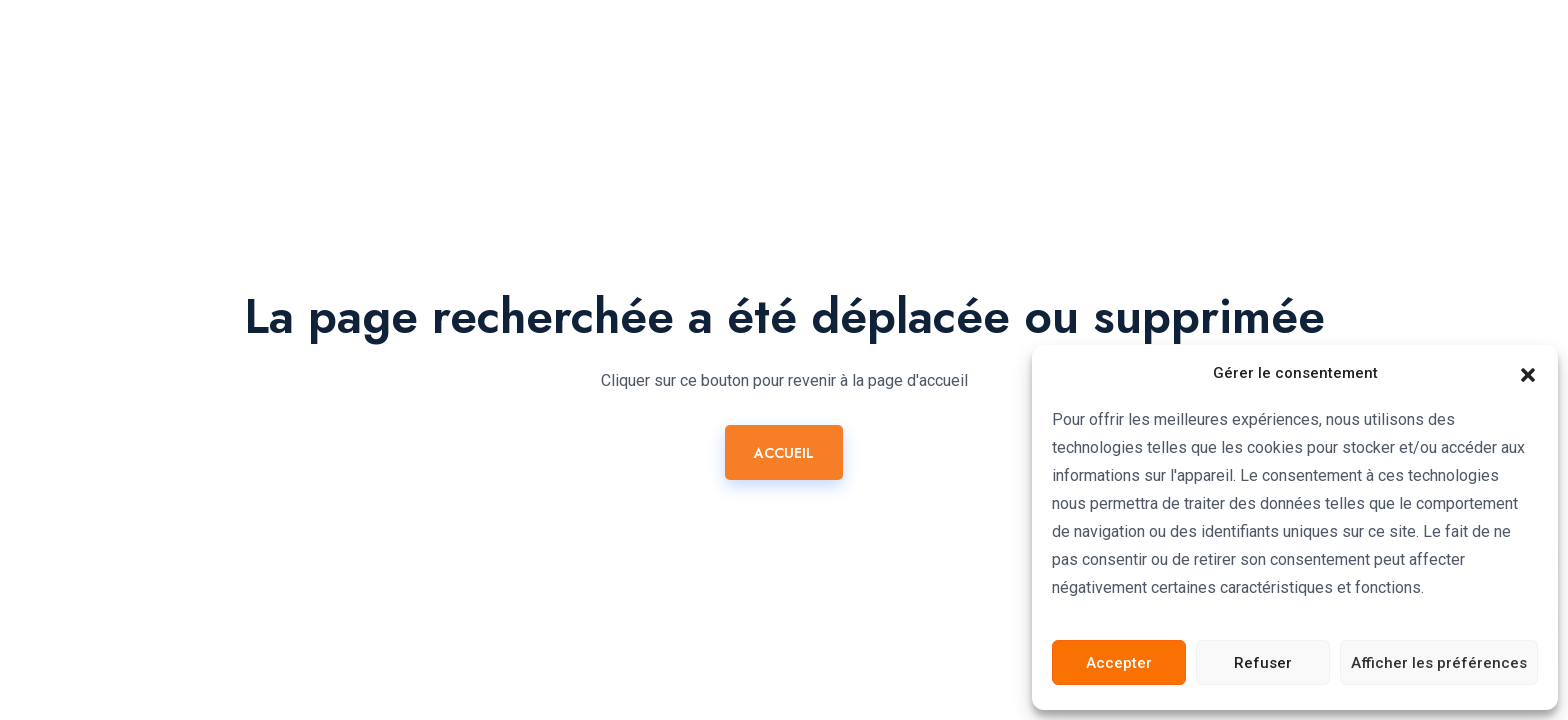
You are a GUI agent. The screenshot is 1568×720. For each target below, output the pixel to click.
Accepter (1119, 663)
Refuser (1263, 663)
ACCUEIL (784, 453)
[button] (1528, 373)
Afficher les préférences (1439, 663)
